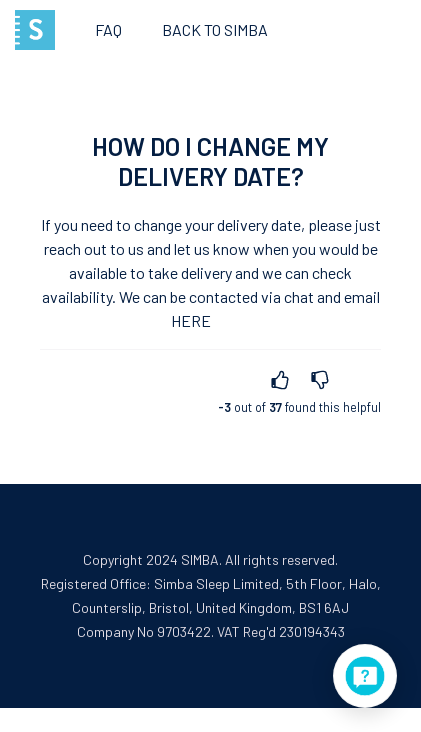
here (191, 320)
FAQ (108, 29)
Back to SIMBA (215, 29)
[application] (365, 676)
